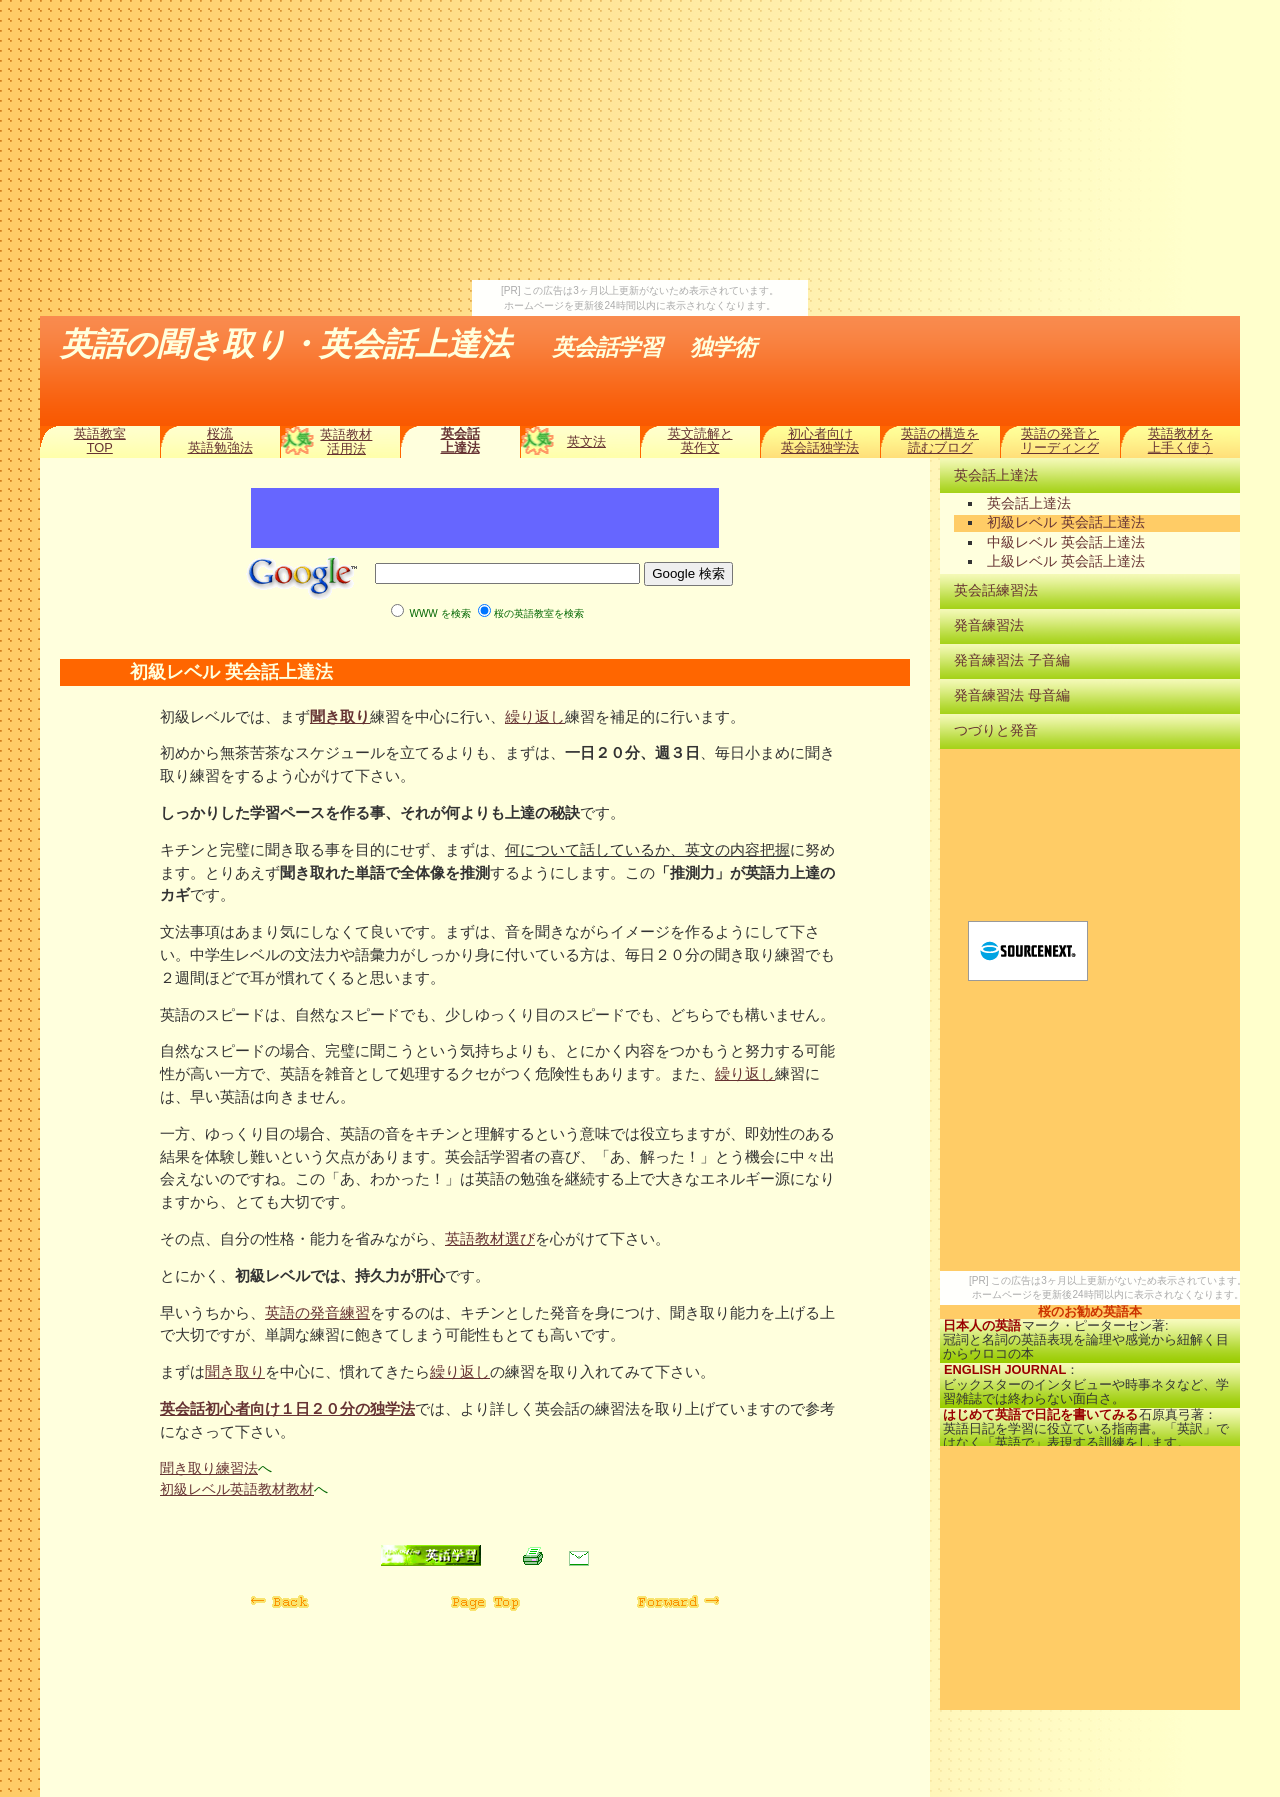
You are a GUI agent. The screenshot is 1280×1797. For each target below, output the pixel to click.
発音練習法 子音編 (1012, 660)
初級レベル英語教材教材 (237, 1489)
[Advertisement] (640, 140)
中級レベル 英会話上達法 (1066, 542)
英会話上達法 (460, 440)
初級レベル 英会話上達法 (1066, 522)
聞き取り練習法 (209, 1468)
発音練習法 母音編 (1012, 695)
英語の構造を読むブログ (940, 440)
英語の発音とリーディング (1060, 440)
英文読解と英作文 (700, 440)
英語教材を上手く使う (1180, 440)
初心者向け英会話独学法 (820, 440)
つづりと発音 (996, 730)
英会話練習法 (996, 590)
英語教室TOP (100, 440)
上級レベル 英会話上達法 (1066, 561)
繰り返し (535, 716)
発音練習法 (989, 625)
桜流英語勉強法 (220, 440)
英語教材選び (490, 1238)
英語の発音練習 (317, 1312)
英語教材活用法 (346, 441)
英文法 (586, 441)
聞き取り (340, 716)
